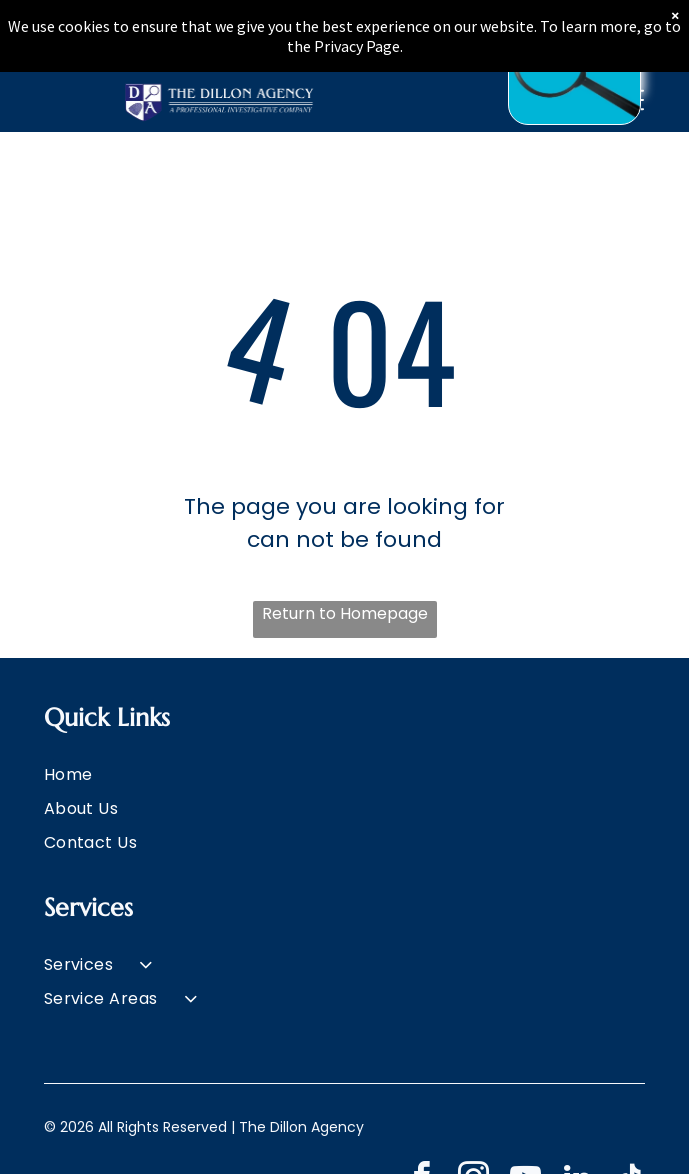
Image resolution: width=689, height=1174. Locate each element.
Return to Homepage (345, 613)
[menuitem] (345, 774)
